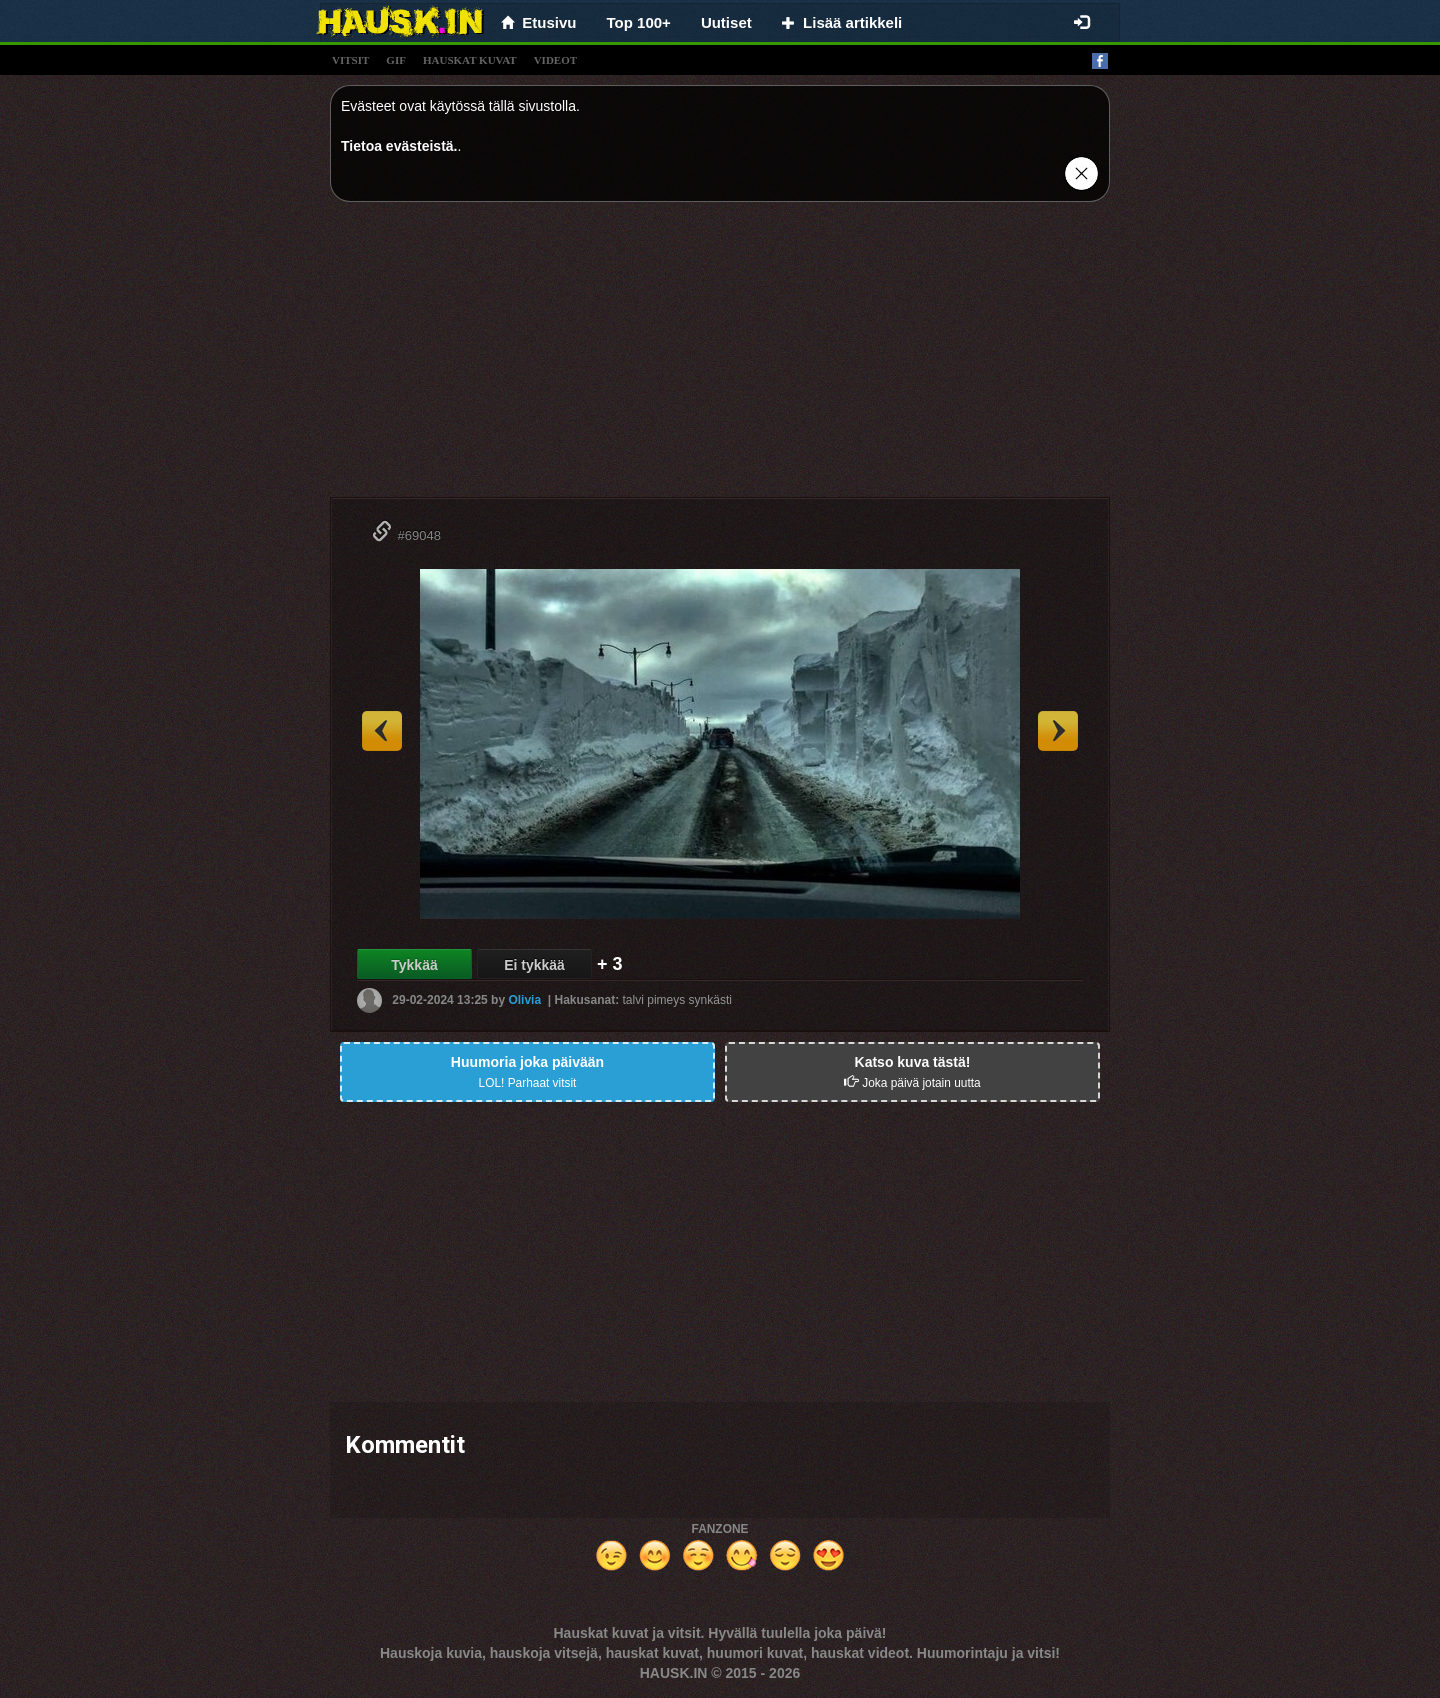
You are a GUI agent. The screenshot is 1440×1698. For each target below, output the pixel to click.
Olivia (524, 1000)
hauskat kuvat (470, 60)
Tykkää (414, 965)
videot (555, 60)
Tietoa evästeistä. (399, 146)
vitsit (350, 60)
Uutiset (726, 22)
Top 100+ (639, 22)
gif (396, 60)
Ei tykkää (534, 965)
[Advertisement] (720, 357)
